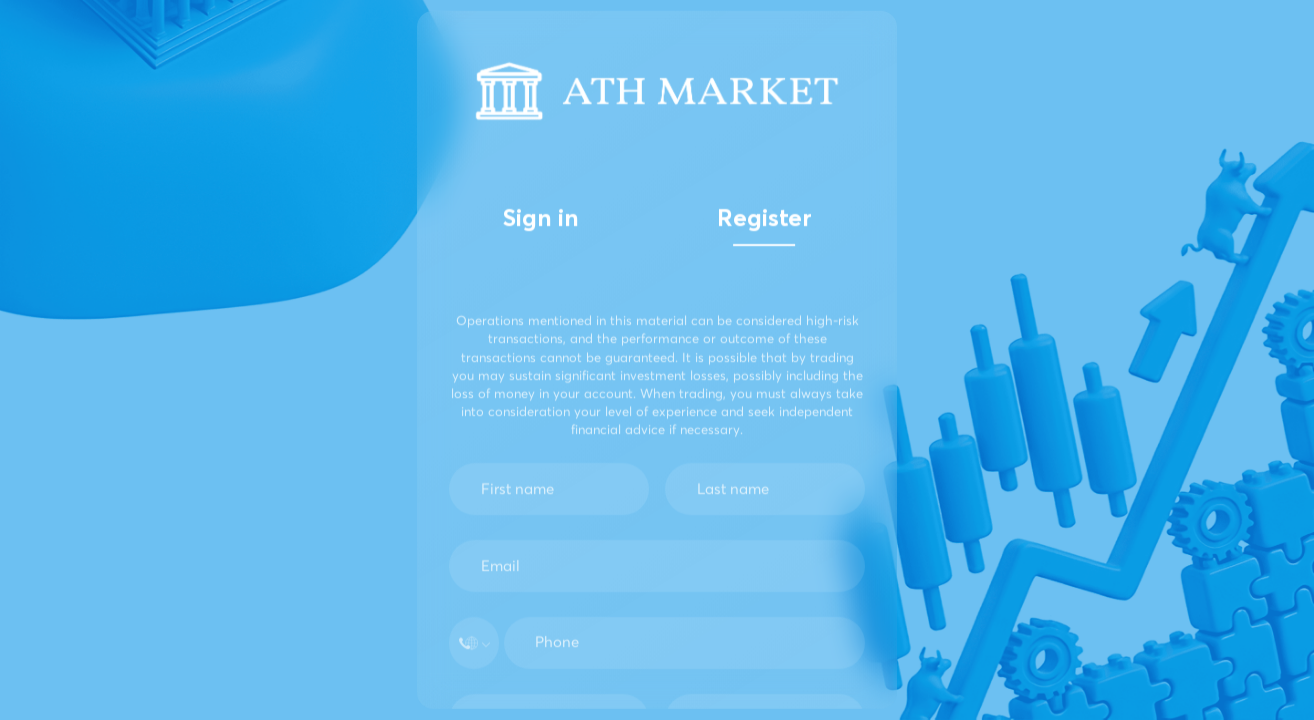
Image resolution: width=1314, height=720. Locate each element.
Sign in (541, 220)
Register (764, 220)
